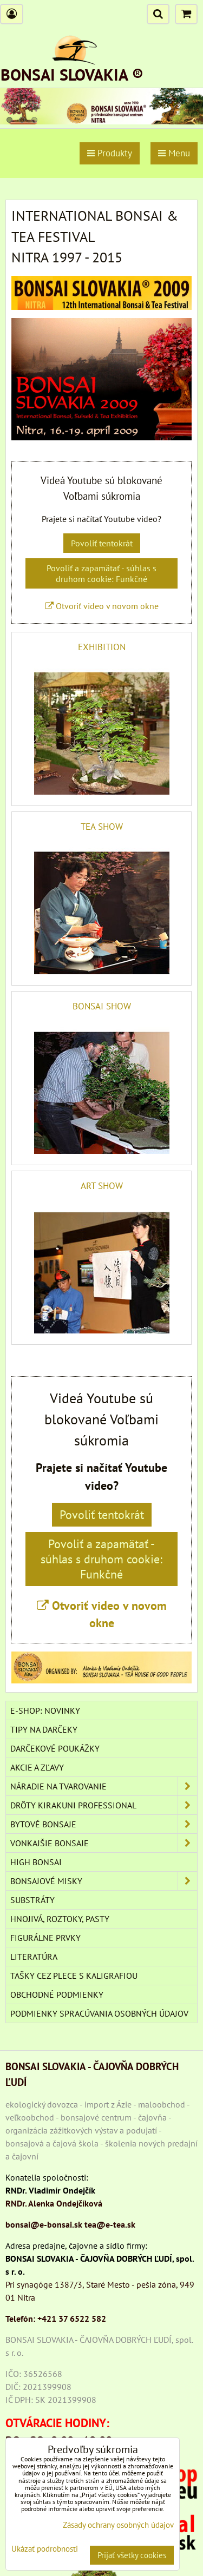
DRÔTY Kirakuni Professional (103, 1805)
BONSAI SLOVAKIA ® (72, 74)
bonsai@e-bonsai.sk (43, 2224)
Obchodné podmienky (56, 1994)
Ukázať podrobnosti (44, 2549)
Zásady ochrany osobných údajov (118, 2525)
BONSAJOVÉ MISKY (103, 1881)
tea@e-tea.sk (109, 2224)
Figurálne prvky (45, 1937)
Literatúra (33, 1956)
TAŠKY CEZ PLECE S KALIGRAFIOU (73, 1975)
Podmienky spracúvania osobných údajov (99, 2013)
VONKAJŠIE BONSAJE (103, 1843)
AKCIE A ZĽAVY (37, 1767)
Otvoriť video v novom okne (102, 605)
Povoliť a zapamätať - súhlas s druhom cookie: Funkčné (101, 573)
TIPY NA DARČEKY (43, 1729)
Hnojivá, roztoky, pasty (59, 1918)
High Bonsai (36, 1862)
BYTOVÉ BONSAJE (103, 1824)
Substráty (32, 1899)
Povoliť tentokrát (102, 543)
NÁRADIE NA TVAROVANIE (103, 1786)
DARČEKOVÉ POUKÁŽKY (55, 1748)
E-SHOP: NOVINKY (45, 1710)
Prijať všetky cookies (131, 2555)
